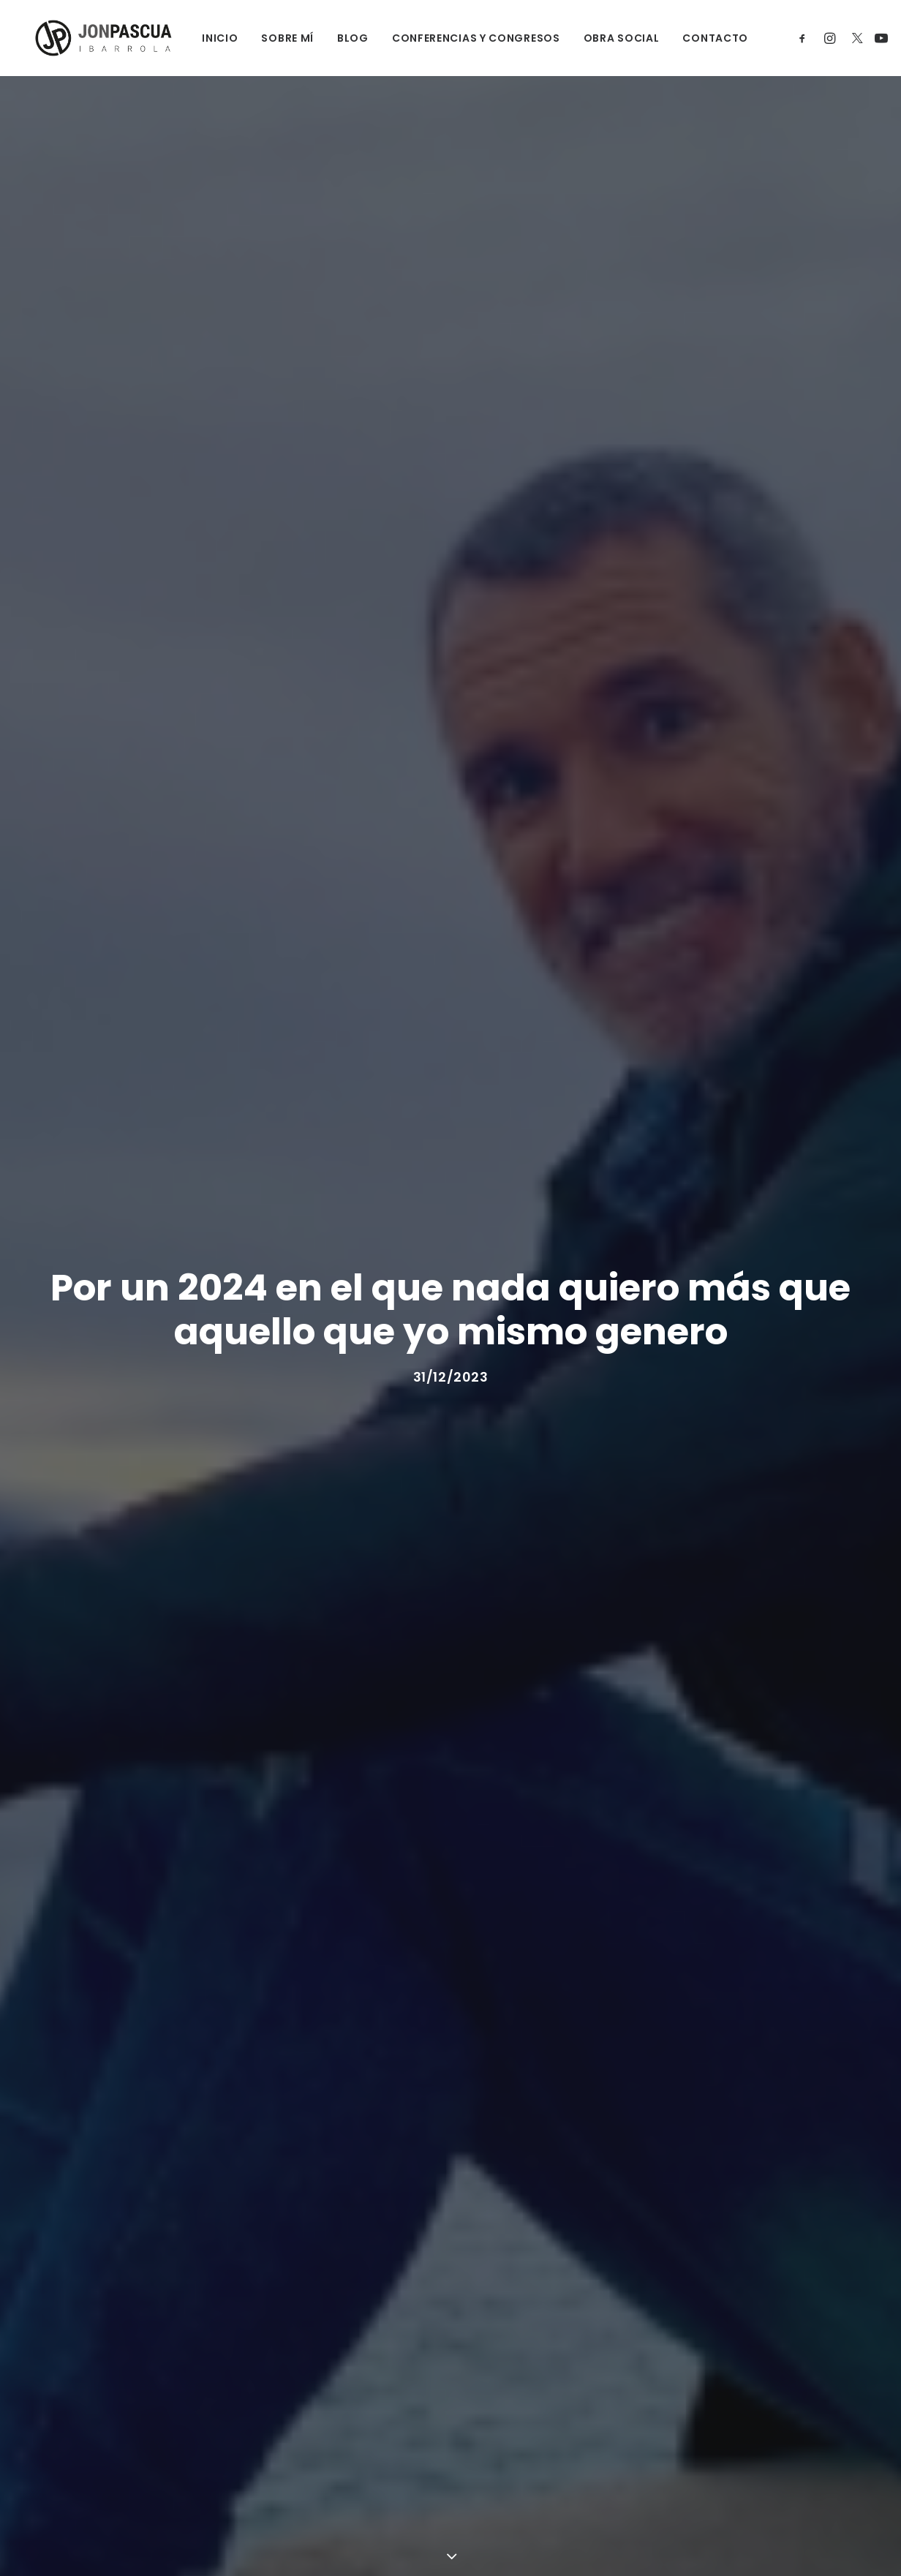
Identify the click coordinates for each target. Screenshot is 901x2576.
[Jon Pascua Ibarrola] (95, 38)
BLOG (342, 38)
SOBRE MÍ (276, 38)
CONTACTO (704, 38)
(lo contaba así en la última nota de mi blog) (455, 1842)
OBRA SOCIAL (610, 38)
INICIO (209, 38)
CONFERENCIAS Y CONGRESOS (465, 38)
